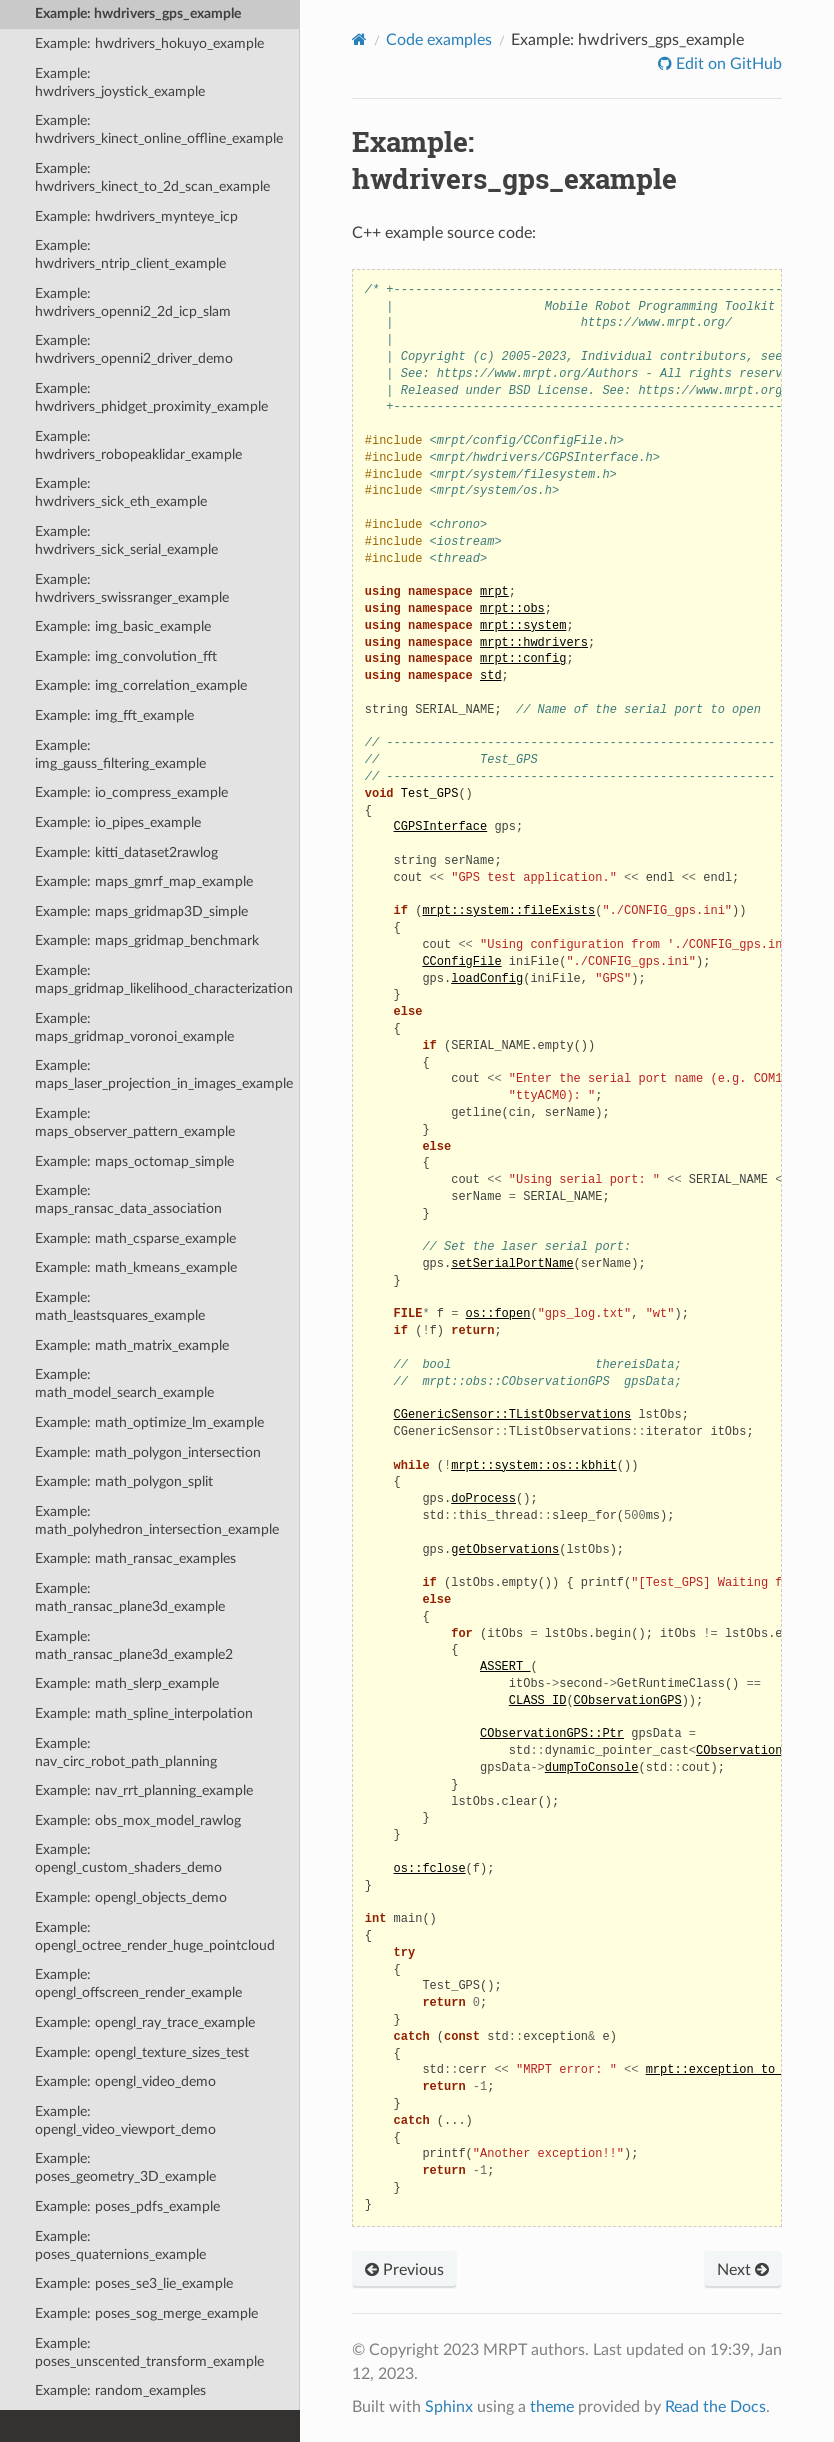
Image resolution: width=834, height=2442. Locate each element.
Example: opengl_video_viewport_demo (125, 2120)
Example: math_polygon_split (124, 1481)
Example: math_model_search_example (124, 1383)
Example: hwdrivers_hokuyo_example (149, 43)
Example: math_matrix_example (132, 1345)
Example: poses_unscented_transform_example (149, 2352)
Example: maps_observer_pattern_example (135, 1122)
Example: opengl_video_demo (125, 2081)
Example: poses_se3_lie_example (134, 2283)
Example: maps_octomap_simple (134, 1161)
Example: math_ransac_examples (135, 1558)
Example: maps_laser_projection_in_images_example (164, 1074)
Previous (404, 2270)
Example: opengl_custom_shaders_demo (128, 1858)
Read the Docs (715, 2407)
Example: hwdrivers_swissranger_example (132, 588)
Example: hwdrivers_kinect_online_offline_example (159, 129)
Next (743, 2270)
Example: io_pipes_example (118, 822)
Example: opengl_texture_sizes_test (142, 2052)
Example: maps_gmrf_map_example (144, 881)
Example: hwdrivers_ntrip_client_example (130, 254)
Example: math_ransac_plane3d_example (130, 1597)
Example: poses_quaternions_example (120, 2245)
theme (552, 2407)
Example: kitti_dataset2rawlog (126, 852)
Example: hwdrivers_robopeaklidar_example (138, 445)
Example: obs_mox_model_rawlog (138, 1820)
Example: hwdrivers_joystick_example (120, 82)
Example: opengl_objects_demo (131, 1897)
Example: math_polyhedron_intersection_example (157, 1520)
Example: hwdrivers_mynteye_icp (136, 216)
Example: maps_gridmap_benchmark (147, 940)
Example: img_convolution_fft (126, 656)
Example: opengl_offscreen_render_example (138, 1983)
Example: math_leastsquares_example (120, 1306)
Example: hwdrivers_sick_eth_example (121, 492)
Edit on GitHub (727, 64)
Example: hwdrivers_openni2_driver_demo (134, 349)
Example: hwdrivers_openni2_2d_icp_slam (133, 302)
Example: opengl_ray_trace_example (145, 2022)
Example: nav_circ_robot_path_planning (126, 1752)
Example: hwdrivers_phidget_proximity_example (151, 397)
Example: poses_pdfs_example (127, 2206)
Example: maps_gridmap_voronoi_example (134, 1027)
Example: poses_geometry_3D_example (125, 2167)
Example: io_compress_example (131, 792)
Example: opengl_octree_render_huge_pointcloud (155, 1936)
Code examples (439, 40)
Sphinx (449, 2407)
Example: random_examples (120, 2390)
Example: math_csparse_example (135, 1238)
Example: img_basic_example (123, 626)
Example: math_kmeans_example (136, 1267)
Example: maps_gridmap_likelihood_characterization (164, 979)
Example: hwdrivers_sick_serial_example (126, 540)
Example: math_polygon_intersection (148, 1452)
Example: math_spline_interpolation (144, 1713)
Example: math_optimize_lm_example (149, 1422)
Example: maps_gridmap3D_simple (141, 911)
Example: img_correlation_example (141, 685)
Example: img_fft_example (114, 715)
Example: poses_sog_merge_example (146, 2313)
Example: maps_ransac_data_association (128, 1199)
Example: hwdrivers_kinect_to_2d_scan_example (152, 177)
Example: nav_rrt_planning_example (144, 1790)
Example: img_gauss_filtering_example (120, 754)
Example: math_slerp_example (127, 1683)
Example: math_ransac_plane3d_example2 (134, 1645)
